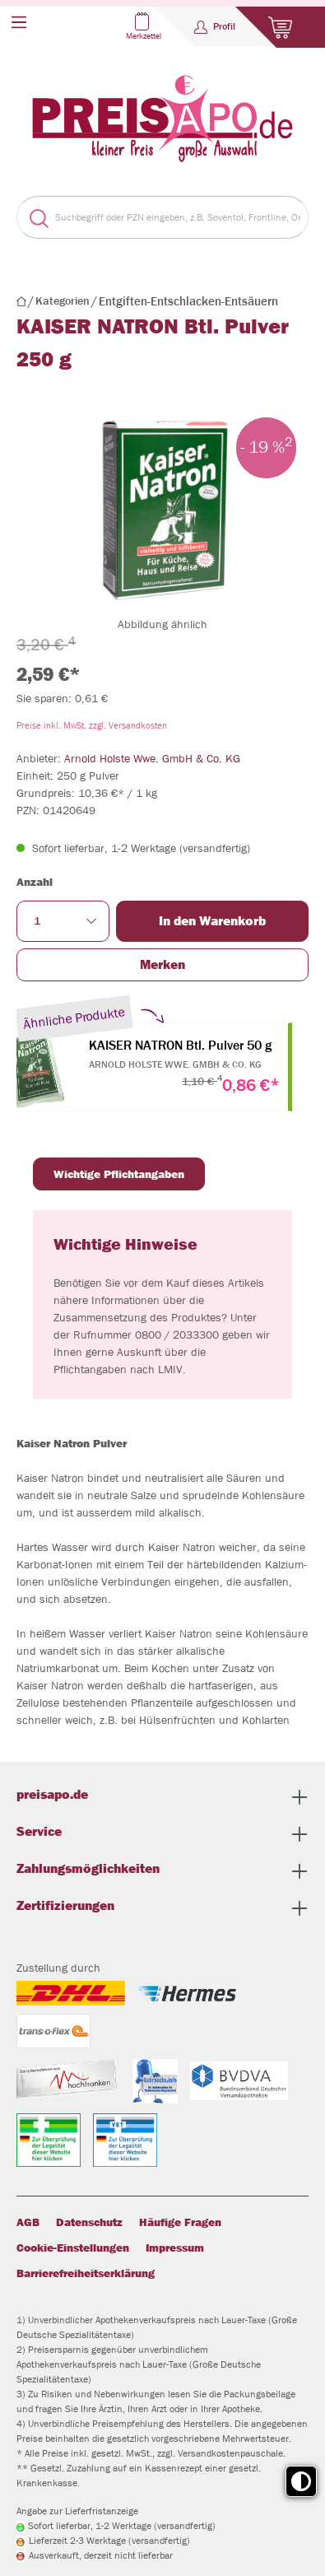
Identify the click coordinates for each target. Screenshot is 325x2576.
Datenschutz (89, 2222)
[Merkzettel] (156, 26)
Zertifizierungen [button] (162, 1908)
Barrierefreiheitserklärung (85, 2273)
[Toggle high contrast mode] (301, 2481)
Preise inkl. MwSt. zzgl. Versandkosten (91, 725)
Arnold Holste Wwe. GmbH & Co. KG (152, 758)
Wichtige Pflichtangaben (118, 1174)
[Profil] (214, 26)
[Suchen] (32, 217)
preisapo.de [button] (162, 1797)
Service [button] (162, 1834)
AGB (27, 2222)
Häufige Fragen (180, 2222)
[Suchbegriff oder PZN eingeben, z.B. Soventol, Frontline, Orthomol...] (178, 217)
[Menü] (19, 22)
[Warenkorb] (280, 27)
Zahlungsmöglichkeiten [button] (162, 1871)
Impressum (175, 2247)
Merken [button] (162, 964)
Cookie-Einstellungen (72, 2247)
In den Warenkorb (212, 920)
